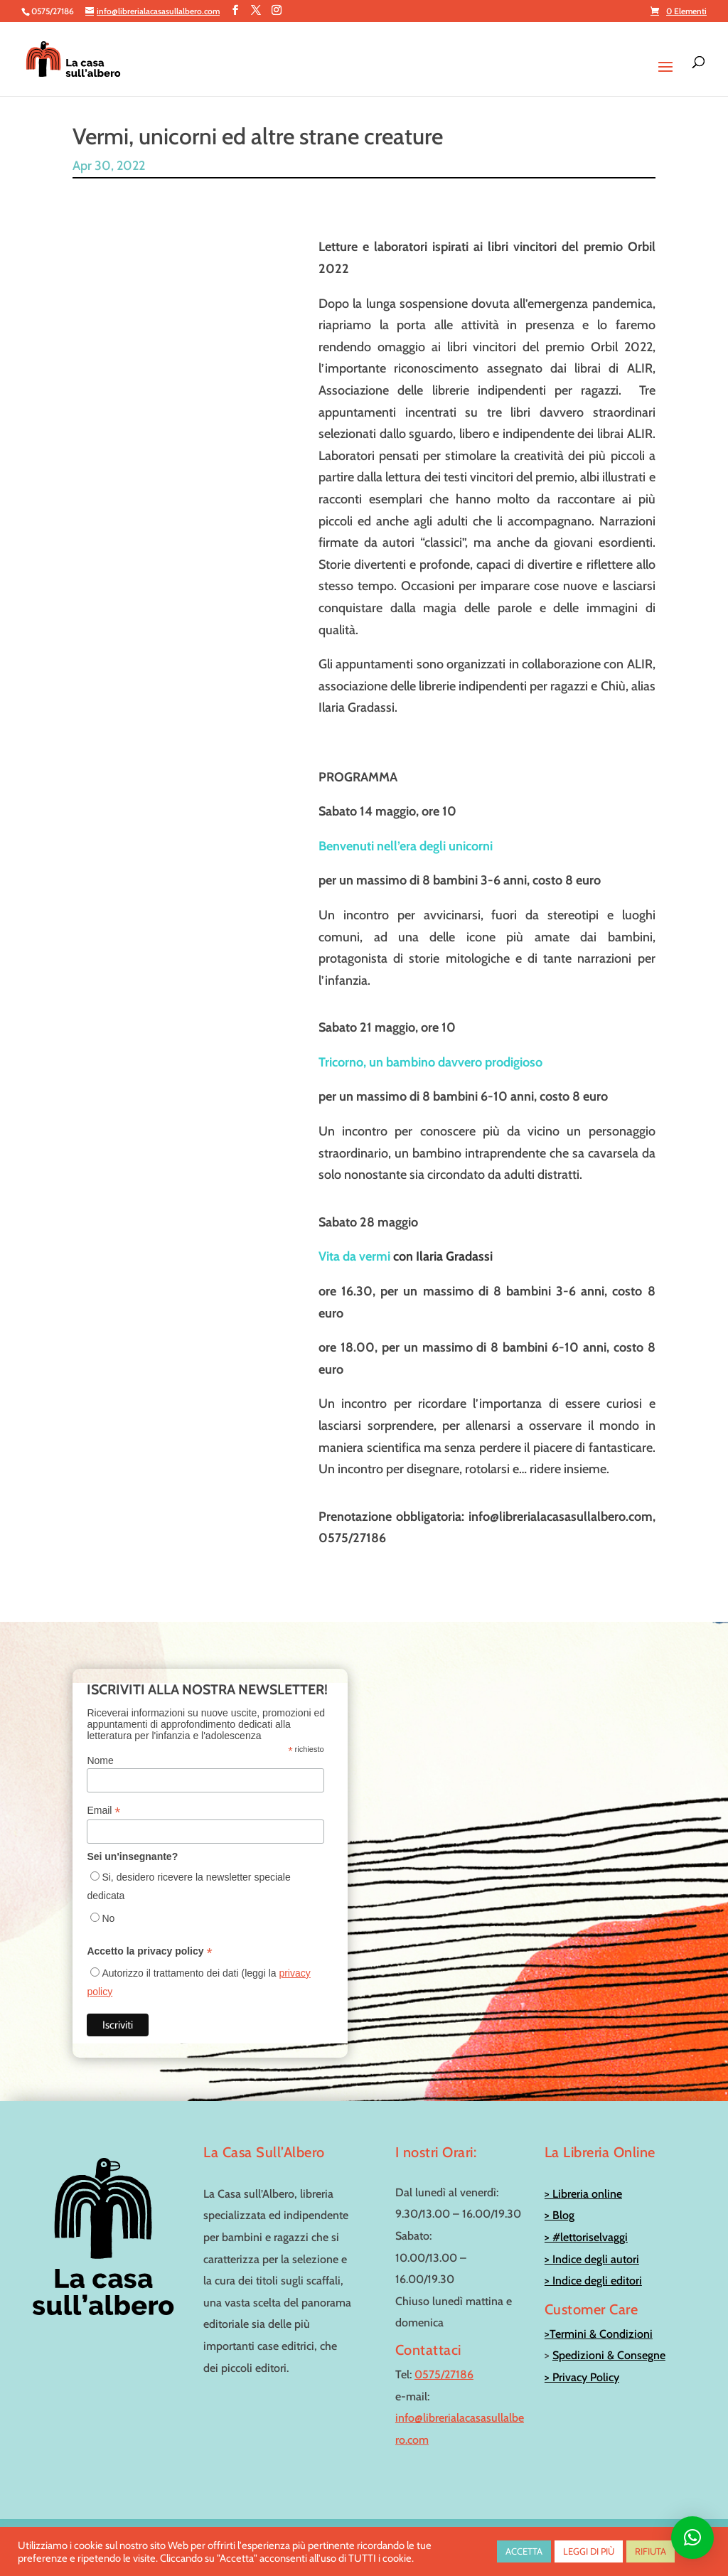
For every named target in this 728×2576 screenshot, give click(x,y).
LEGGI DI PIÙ (588, 2551)
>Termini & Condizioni (599, 2319)
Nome (100, 1746)
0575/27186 (443, 2359)
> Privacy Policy (582, 2362)
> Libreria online (583, 2179)
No (108, 1904)
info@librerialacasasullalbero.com (631, 2522)
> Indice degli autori (592, 2244)
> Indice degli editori (593, 2266)
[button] (692, 2537)
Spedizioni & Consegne (608, 2341)
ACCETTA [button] (523, 2551)
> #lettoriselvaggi (586, 2222)
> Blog (559, 2201)
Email (103, 1795)
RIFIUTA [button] (650, 2551)
